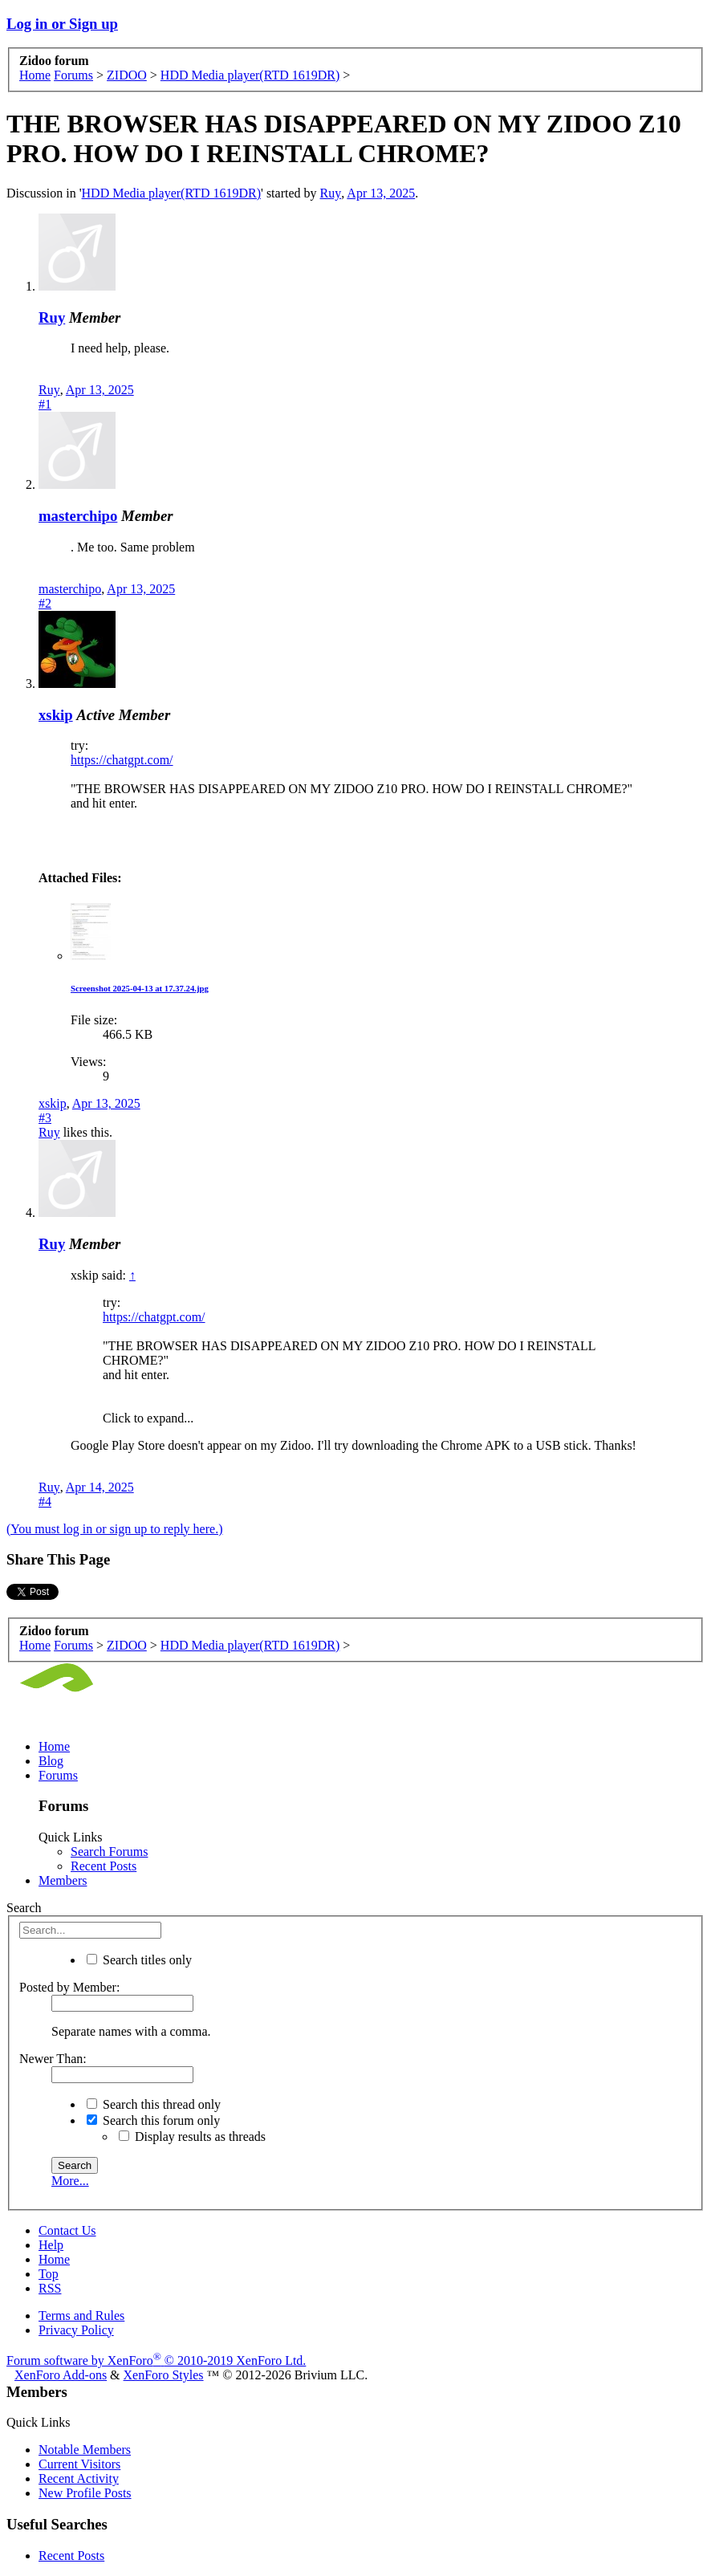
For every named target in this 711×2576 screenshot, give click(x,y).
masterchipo (78, 515)
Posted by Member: (69, 1987)
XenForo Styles (164, 2375)
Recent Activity (79, 2478)
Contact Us (67, 2230)
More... (70, 2180)
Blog (51, 1761)
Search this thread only (154, 2104)
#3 (45, 1118)
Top (49, 2274)
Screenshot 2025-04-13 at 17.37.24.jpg (140, 988)
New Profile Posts (85, 2493)
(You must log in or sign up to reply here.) (114, 1529)
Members (63, 1880)
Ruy (331, 193)
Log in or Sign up (62, 23)
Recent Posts (103, 1866)
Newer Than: (53, 2058)
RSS (50, 2288)
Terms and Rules (81, 2315)
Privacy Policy (76, 2330)
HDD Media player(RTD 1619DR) (171, 193)
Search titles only (139, 1960)
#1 (45, 404)
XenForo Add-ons (60, 2375)
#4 (45, 1501)
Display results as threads (192, 2136)
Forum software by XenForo (156, 2360)
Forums (58, 1775)
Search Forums (109, 1851)
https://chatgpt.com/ (122, 760)
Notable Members (85, 2449)
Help (51, 2245)
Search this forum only (153, 2120)
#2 (45, 603)
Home (54, 1746)
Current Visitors (79, 2464)
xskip (56, 714)
